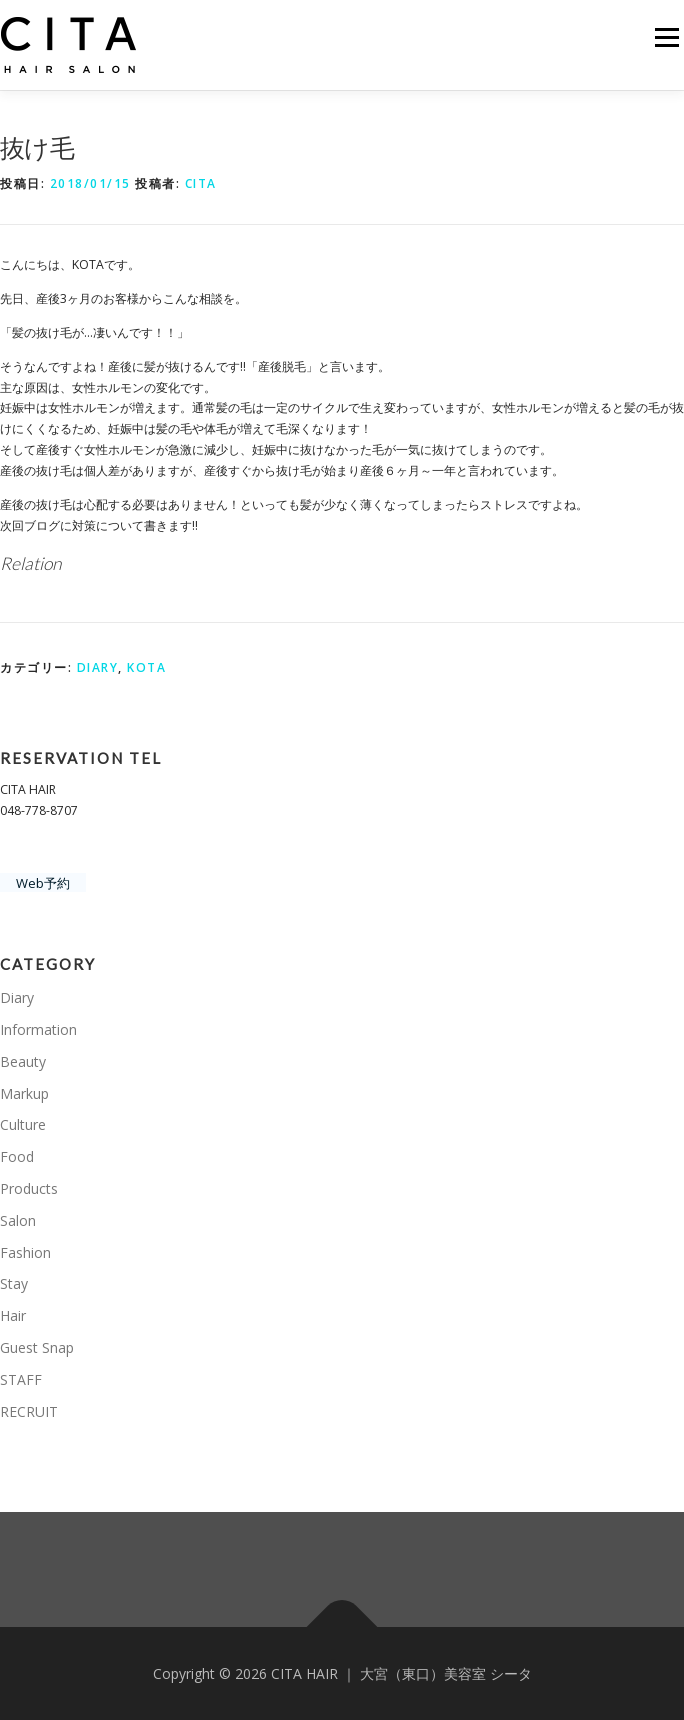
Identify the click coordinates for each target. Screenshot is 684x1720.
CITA (201, 183)
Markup (24, 1093)
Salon (18, 1220)
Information (38, 1029)
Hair (13, 1315)
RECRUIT (29, 1411)
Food (17, 1156)
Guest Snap (37, 1347)
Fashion (25, 1252)
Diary (98, 667)
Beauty (23, 1061)
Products (29, 1188)
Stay (14, 1283)
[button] (70, 45)
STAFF (21, 1379)
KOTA (146, 667)
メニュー (666, 37)
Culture (23, 1124)
